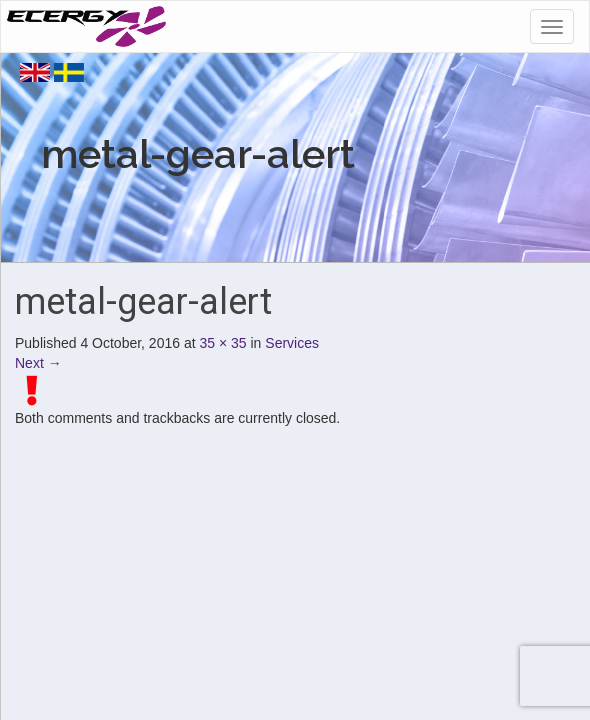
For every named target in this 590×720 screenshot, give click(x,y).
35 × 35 (223, 343)
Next (38, 363)
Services (292, 343)
